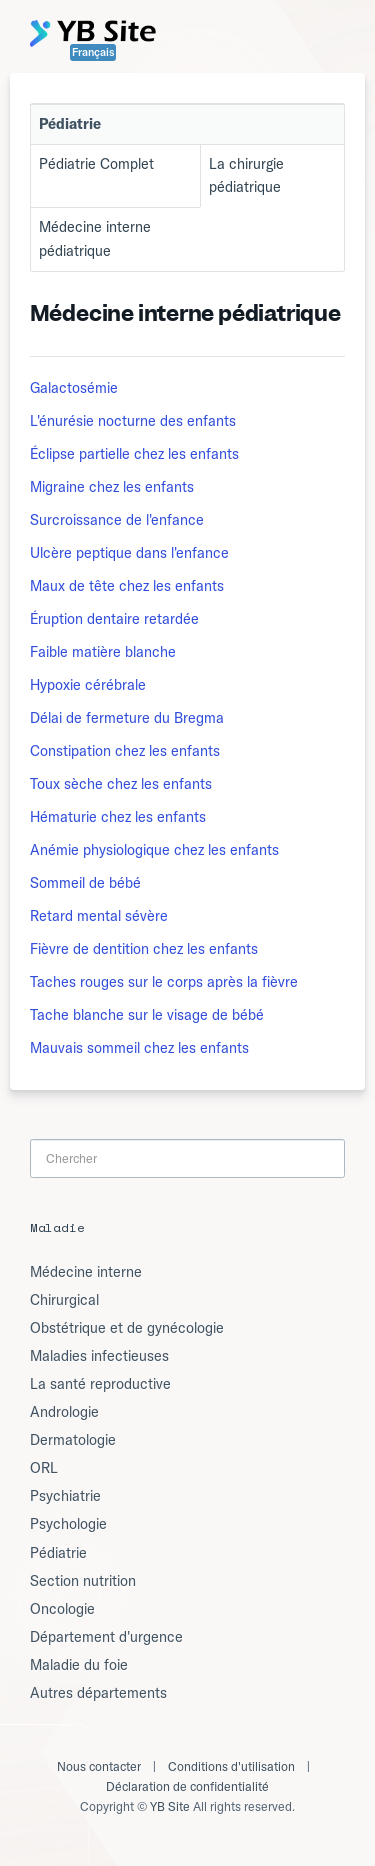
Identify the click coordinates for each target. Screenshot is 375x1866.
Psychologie (68, 1524)
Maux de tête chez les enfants (127, 586)
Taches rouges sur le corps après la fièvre (164, 982)
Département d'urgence (106, 1637)
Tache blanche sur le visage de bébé (147, 1015)
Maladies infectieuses (99, 1356)
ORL (44, 1468)
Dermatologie (73, 1440)
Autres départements (98, 1693)
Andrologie (64, 1412)
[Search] (188, 1158)
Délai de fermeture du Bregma (127, 718)
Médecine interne (86, 1272)
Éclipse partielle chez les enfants (134, 454)
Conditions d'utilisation (231, 1766)
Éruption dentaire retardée (114, 619)
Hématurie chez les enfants (118, 817)
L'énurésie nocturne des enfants (133, 421)
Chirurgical (64, 1300)
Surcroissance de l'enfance (117, 520)
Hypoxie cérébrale (88, 685)
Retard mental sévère (99, 916)
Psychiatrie (65, 1496)
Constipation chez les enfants (125, 751)
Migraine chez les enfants (112, 487)
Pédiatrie (58, 1553)
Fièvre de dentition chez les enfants (144, 949)
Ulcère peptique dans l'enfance (129, 553)
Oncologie (62, 1609)
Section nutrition (83, 1581)
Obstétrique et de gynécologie (127, 1328)
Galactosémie (74, 388)
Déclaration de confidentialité (187, 1786)
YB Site (170, 1806)
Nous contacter (99, 1766)
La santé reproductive (100, 1384)
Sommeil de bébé (85, 883)
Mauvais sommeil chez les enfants (139, 1048)
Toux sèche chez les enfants (121, 784)
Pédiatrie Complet (96, 164)
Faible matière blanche (103, 652)
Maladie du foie (79, 1665)
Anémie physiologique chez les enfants (154, 850)
